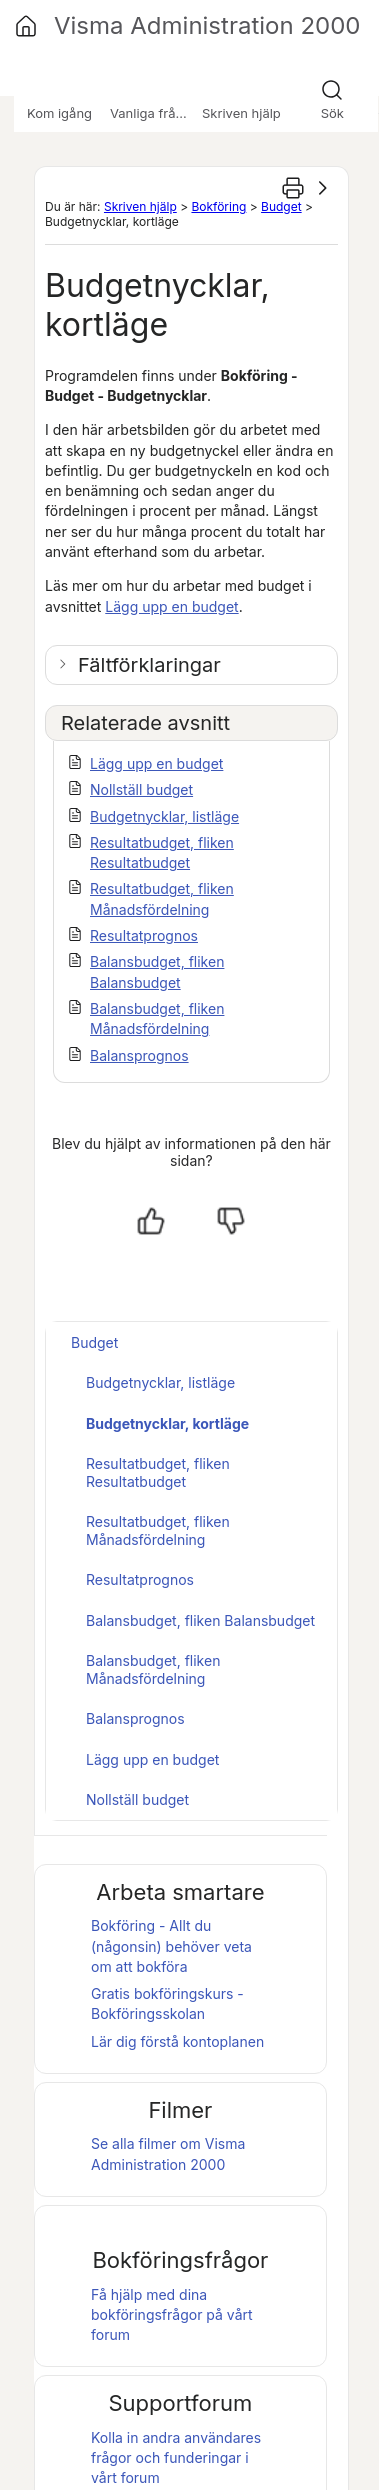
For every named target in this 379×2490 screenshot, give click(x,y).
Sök (332, 113)
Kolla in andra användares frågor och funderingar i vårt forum (176, 2458)
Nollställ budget (141, 789)
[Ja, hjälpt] (151, 1221)
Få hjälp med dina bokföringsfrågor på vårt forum (172, 2315)
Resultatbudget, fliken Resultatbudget (158, 1472)
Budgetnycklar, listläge (164, 816)
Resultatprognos (144, 935)
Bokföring (218, 206)
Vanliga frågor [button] (153, 113)
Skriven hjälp (140, 206)
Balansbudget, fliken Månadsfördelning (153, 1669)
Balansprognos (139, 1055)
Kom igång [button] (59, 113)
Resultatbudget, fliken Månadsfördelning (158, 1530)
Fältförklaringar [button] (149, 665)
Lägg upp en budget (171, 606)
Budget (281, 206)
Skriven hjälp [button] (241, 113)
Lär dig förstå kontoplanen (177, 2041)
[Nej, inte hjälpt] (231, 1221)
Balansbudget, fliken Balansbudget (200, 1620)
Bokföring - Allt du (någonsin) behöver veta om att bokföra (171, 1946)
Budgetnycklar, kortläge (167, 1423)
